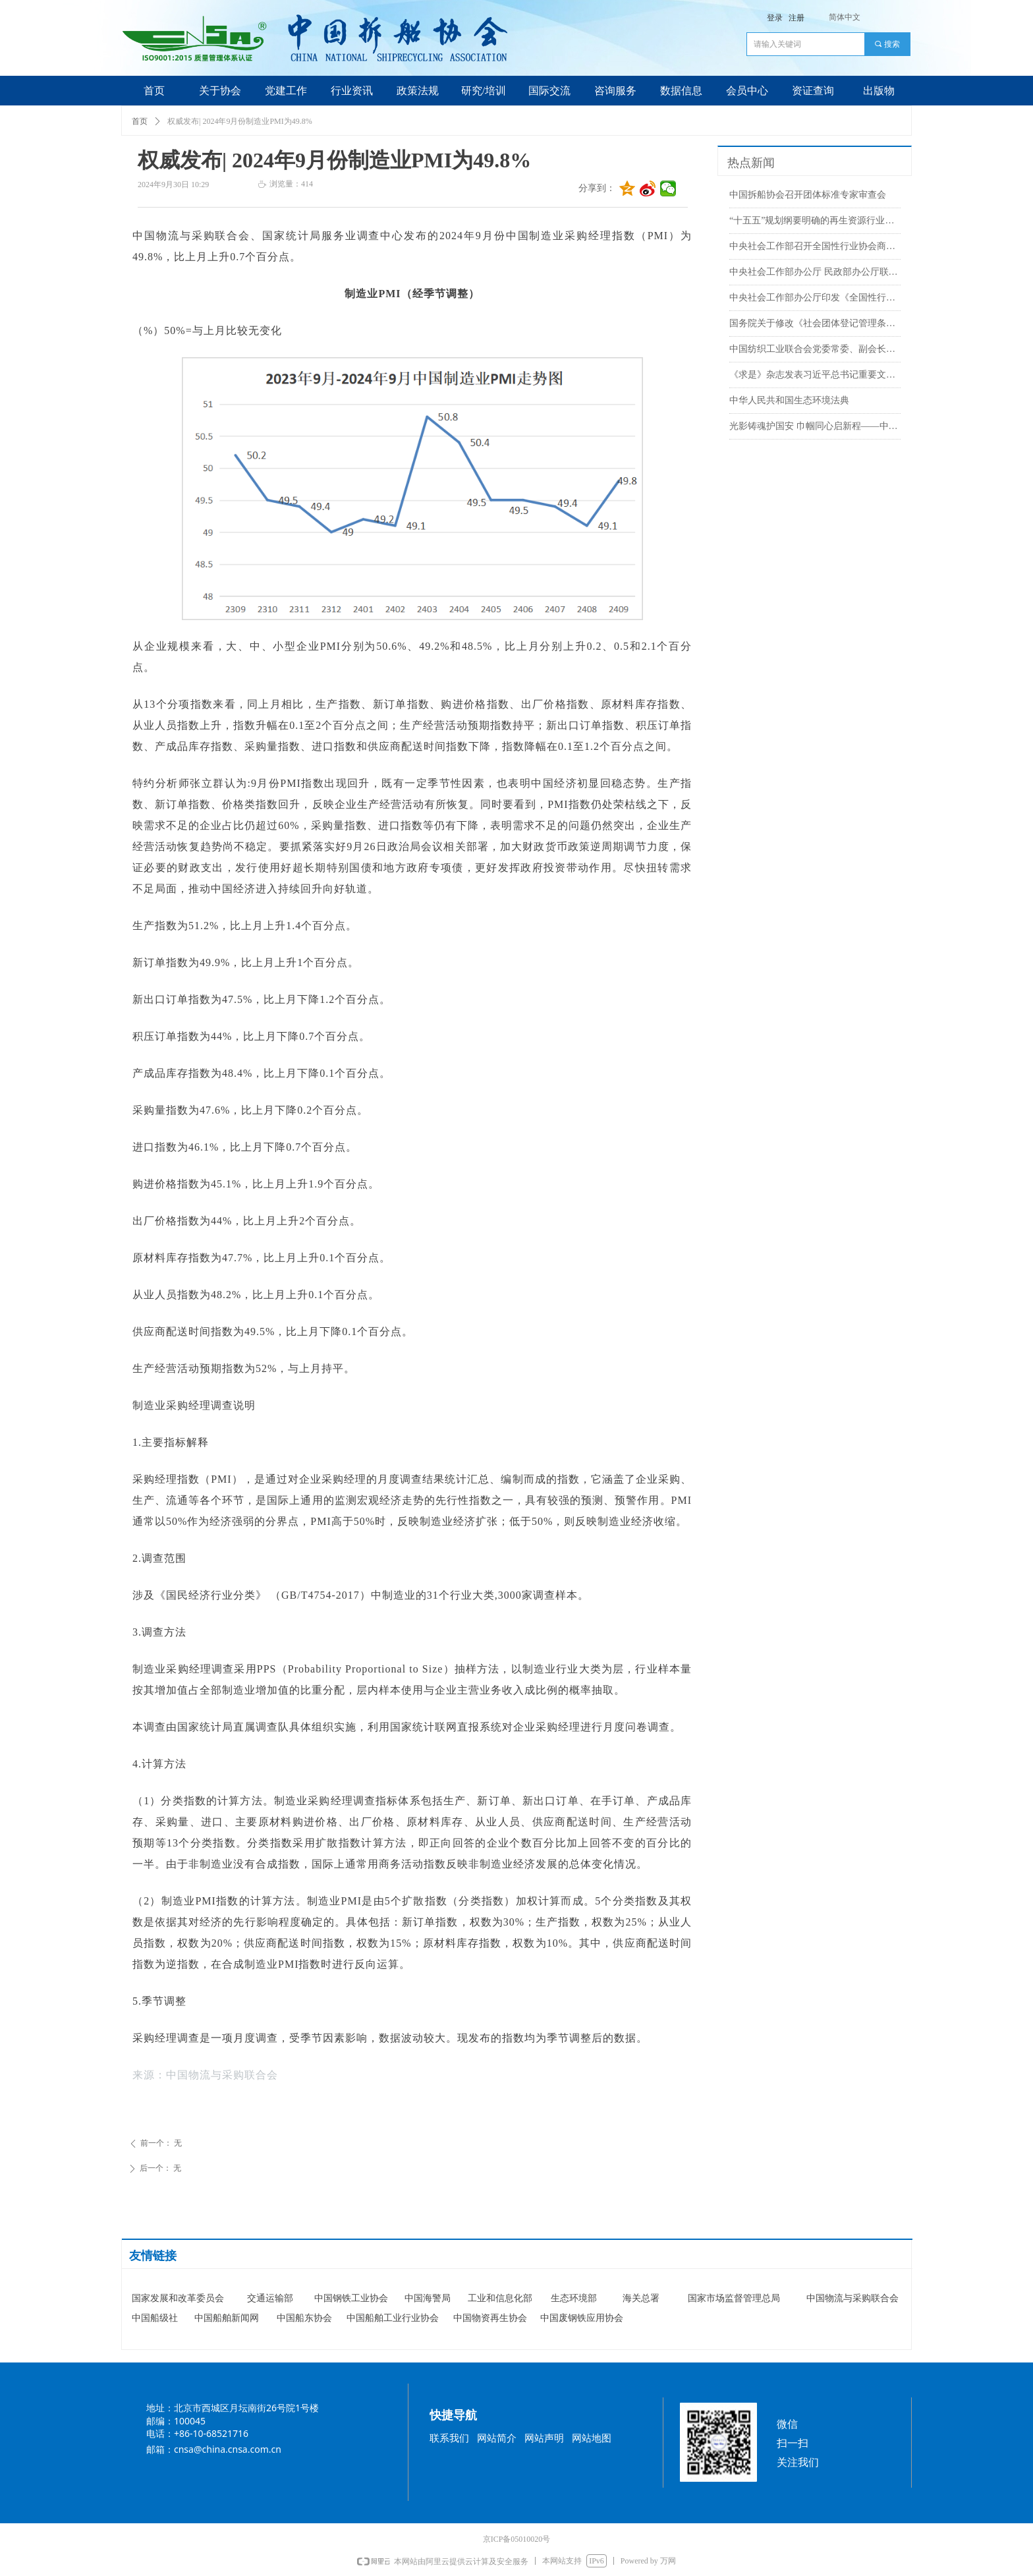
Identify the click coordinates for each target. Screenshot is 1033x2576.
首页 (140, 121)
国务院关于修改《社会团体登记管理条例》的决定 (815, 323)
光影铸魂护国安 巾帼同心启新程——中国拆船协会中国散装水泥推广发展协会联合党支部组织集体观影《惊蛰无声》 (815, 426)
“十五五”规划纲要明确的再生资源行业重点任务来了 (815, 220)
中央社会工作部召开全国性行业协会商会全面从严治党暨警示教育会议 (815, 246)
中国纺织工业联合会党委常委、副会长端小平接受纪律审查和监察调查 (815, 349)
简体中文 (844, 17)
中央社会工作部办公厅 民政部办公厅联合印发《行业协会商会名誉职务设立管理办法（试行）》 (815, 272)
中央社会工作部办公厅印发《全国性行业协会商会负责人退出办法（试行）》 (815, 297)
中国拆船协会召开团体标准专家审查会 (807, 195)
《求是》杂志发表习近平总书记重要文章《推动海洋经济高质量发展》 (815, 375)
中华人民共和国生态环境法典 (789, 400)
